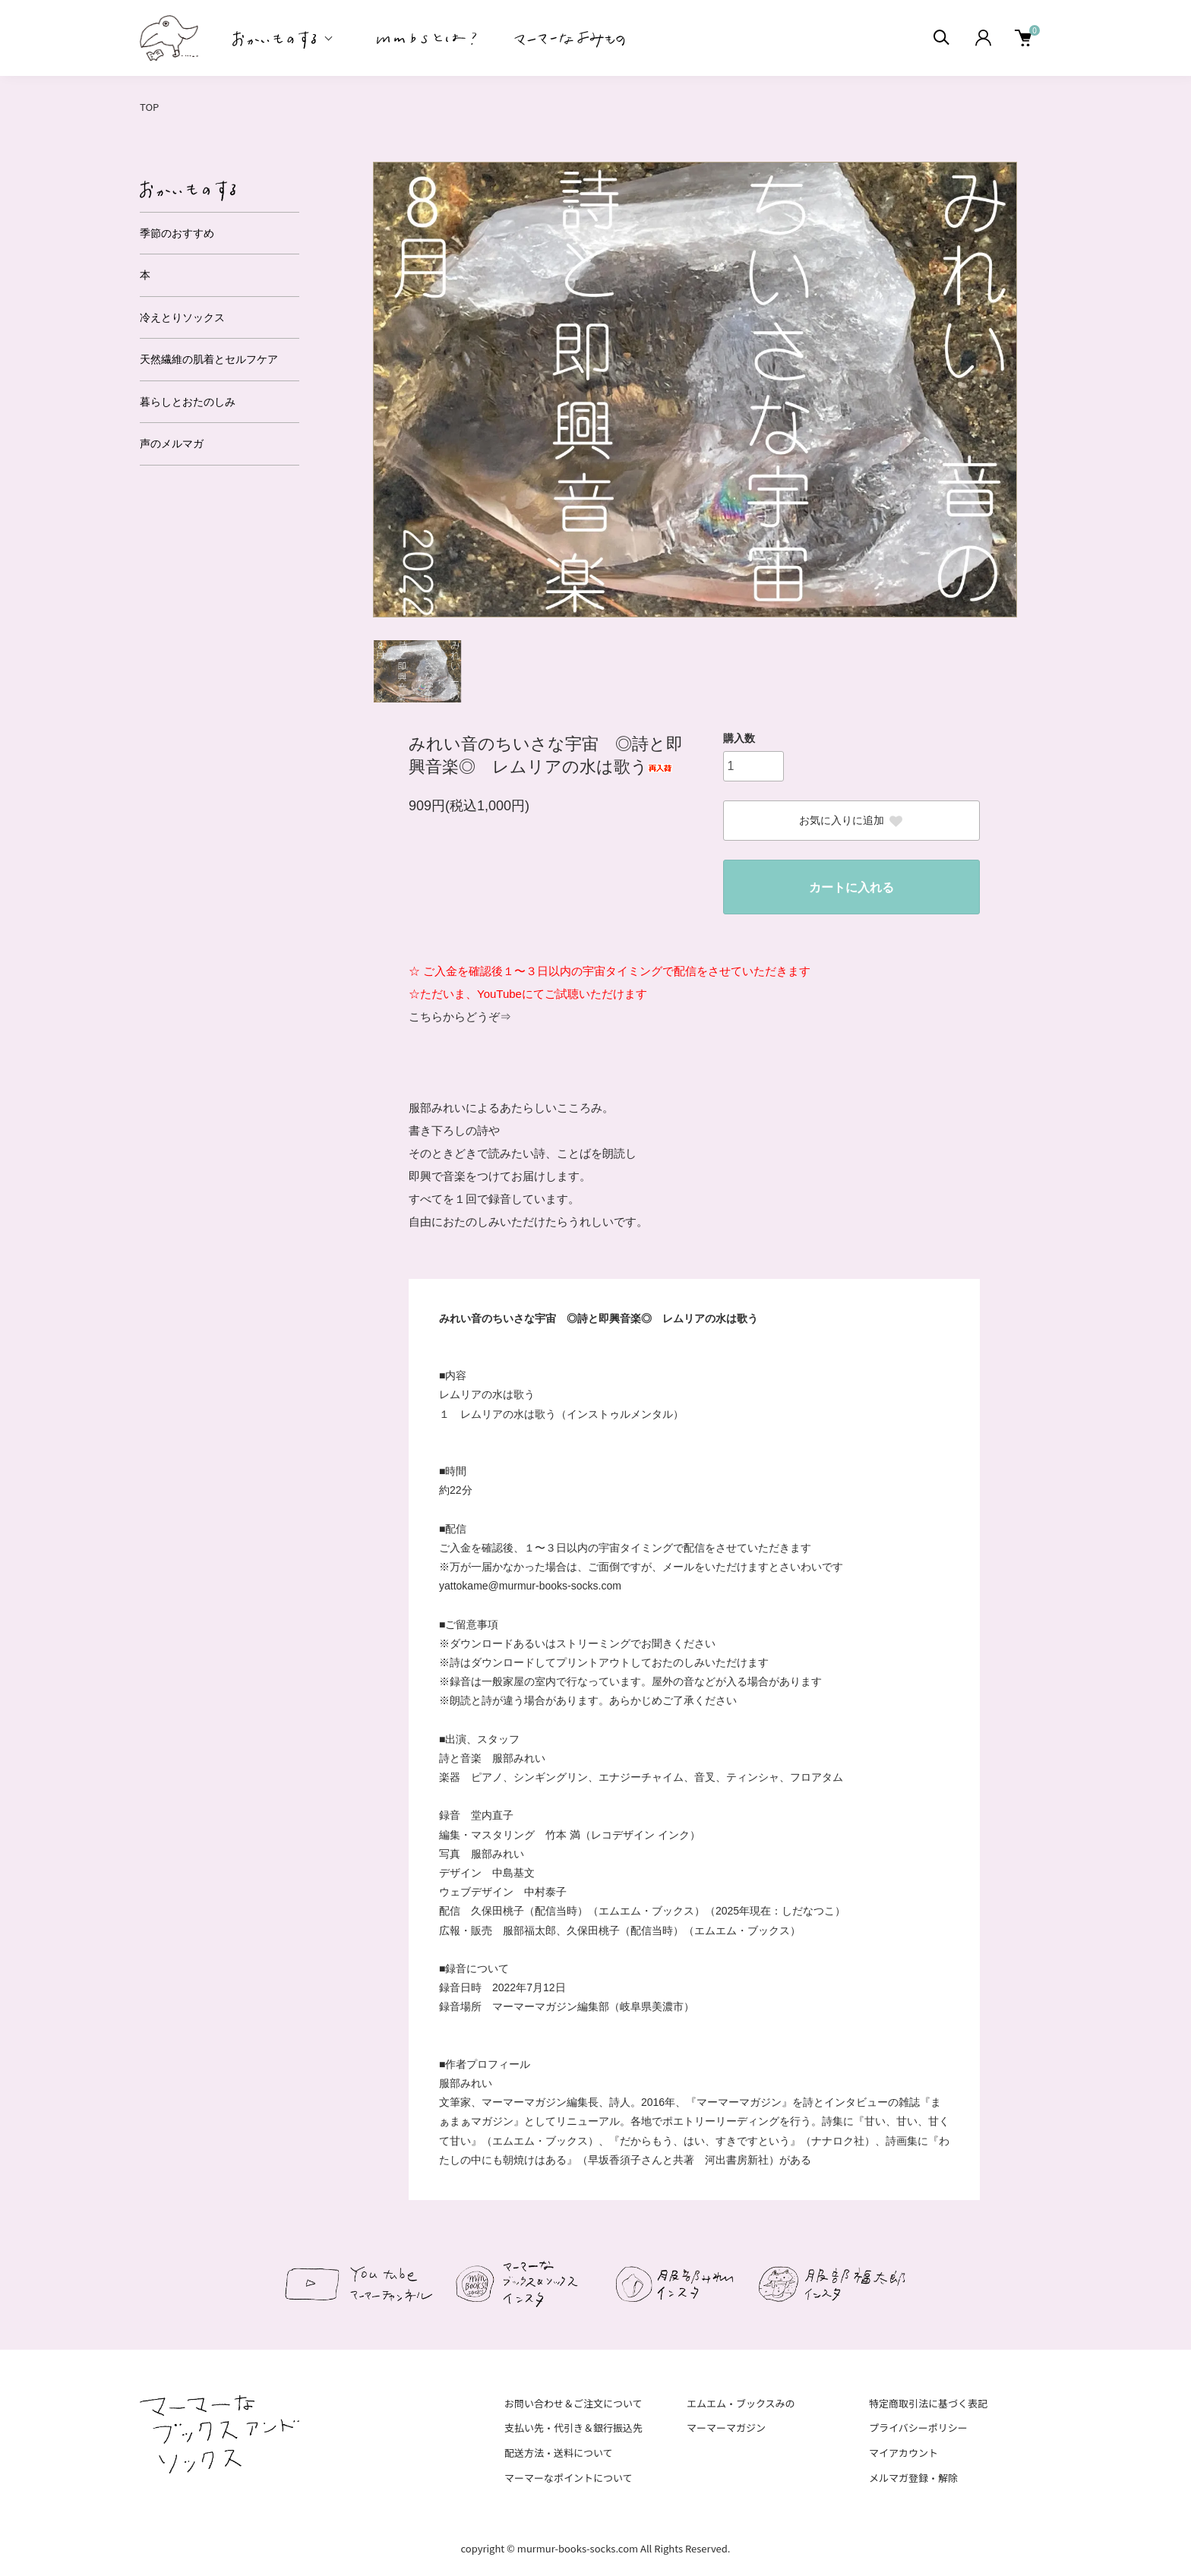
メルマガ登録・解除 (913, 2477)
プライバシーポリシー (918, 2427)
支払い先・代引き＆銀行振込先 (573, 2427)
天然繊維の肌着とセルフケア (209, 359)
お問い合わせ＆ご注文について (573, 2403)
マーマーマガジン (726, 2427)
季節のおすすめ (177, 233)
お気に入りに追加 (851, 821)
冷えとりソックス (182, 317)
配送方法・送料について (558, 2452)
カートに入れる (851, 887)
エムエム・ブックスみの (741, 2403)
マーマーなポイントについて (568, 2477)
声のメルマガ (172, 443)
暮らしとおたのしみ (187, 402)
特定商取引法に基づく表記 (928, 2403)
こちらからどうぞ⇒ (460, 1016)
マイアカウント (903, 2452)
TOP (149, 106)
